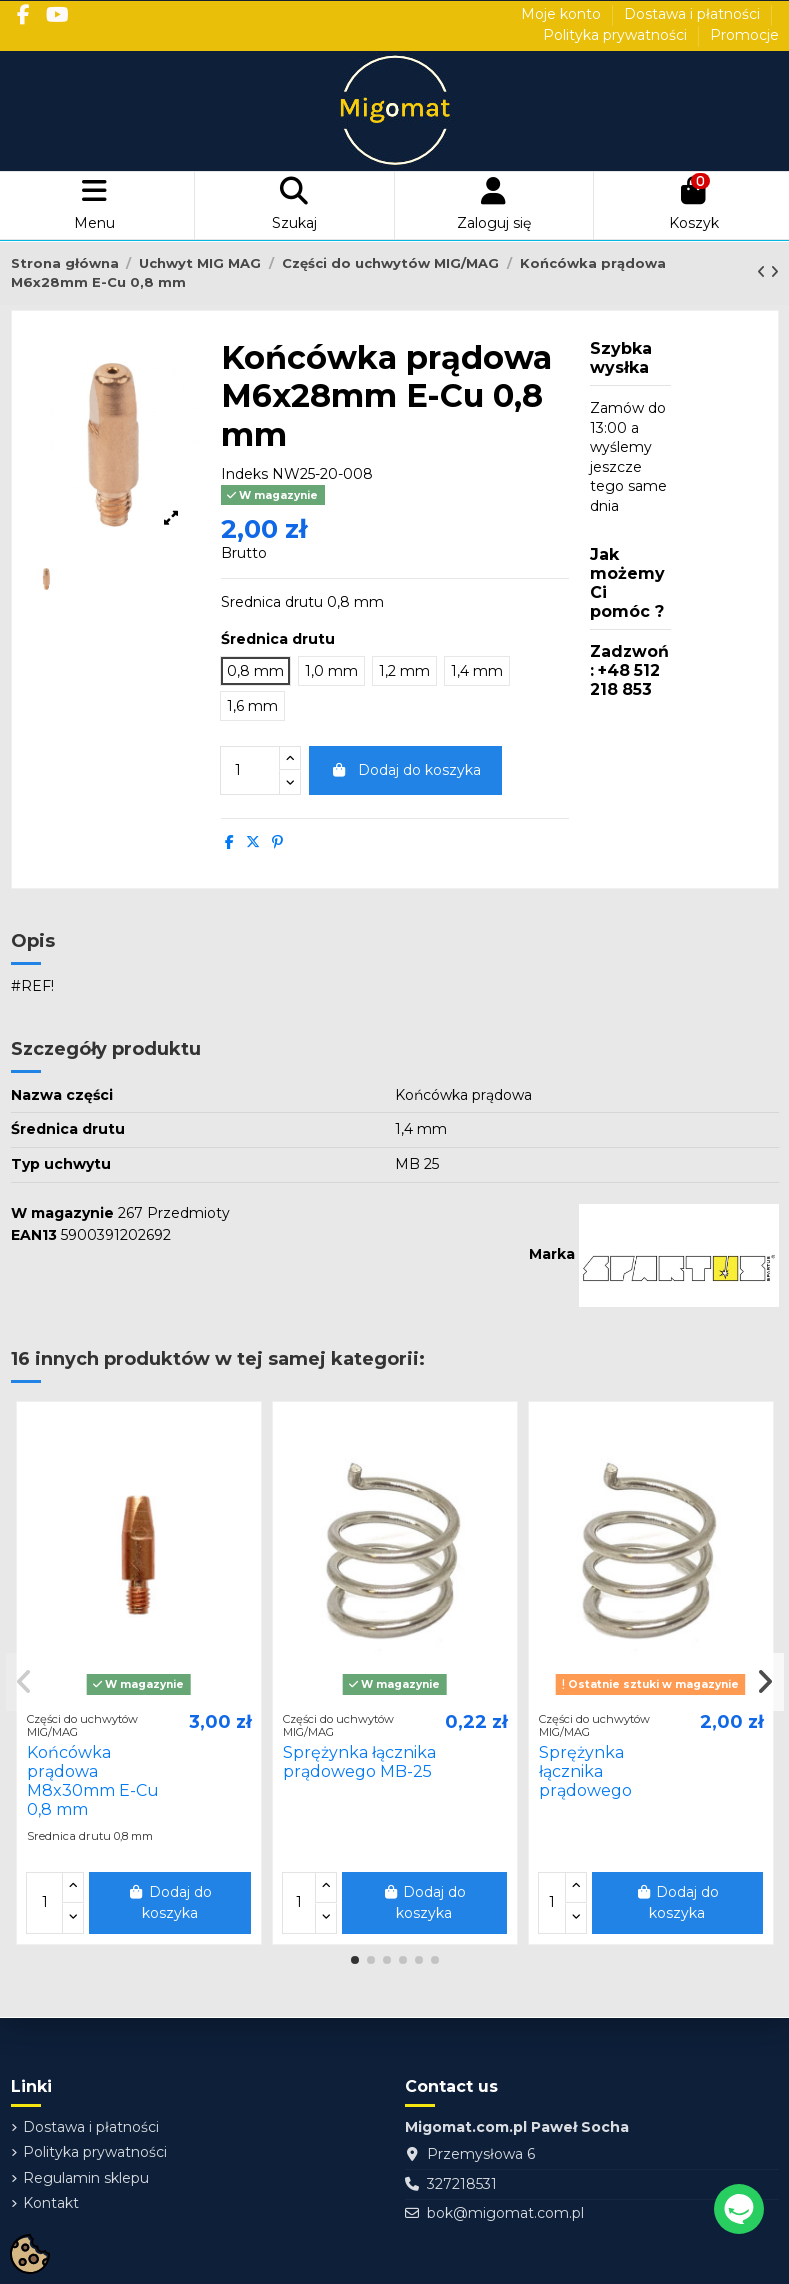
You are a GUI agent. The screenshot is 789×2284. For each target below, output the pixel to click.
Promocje (744, 35)
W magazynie (62, 1213)
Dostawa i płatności (694, 14)
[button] (355, 1960)
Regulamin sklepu (86, 2178)
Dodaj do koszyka (406, 770)
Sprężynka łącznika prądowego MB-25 (359, 1762)
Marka (552, 1254)
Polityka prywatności (617, 35)
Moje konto (563, 14)
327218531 (462, 2184)
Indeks (244, 474)
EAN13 (34, 1235)
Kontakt (51, 2203)
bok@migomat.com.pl (505, 2213)
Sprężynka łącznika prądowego (585, 1771)
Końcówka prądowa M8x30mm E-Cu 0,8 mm (93, 1781)
